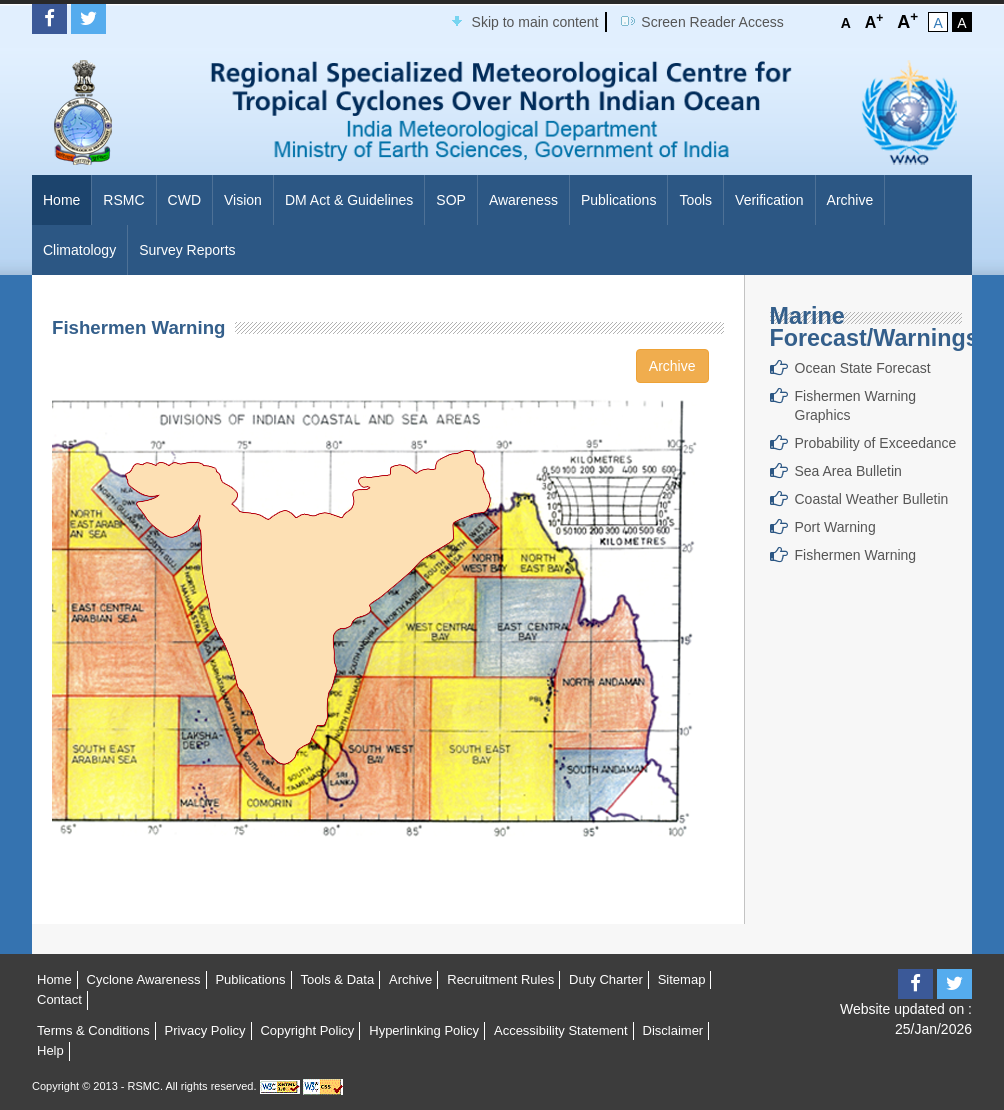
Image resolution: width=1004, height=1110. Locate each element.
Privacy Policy (205, 1030)
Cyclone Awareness (144, 979)
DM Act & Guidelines (349, 200)
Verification (769, 200)
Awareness (523, 200)
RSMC (123, 200)
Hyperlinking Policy (424, 1030)
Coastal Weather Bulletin (872, 499)
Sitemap (682, 979)
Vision (243, 200)
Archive (850, 200)
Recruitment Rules (500, 979)
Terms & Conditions (93, 1030)
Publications (619, 200)
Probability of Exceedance (876, 443)
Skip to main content (535, 22)
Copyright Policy (307, 1030)
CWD (184, 200)
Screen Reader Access (712, 22)
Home (61, 200)
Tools (695, 200)
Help (50, 1050)
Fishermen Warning (856, 555)
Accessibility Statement (561, 1030)
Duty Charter (606, 979)
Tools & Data (337, 979)
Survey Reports (187, 250)
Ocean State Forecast (863, 368)
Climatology (79, 250)
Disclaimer (673, 1030)
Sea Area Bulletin (848, 471)
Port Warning (835, 527)
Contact (59, 999)
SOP (451, 200)
